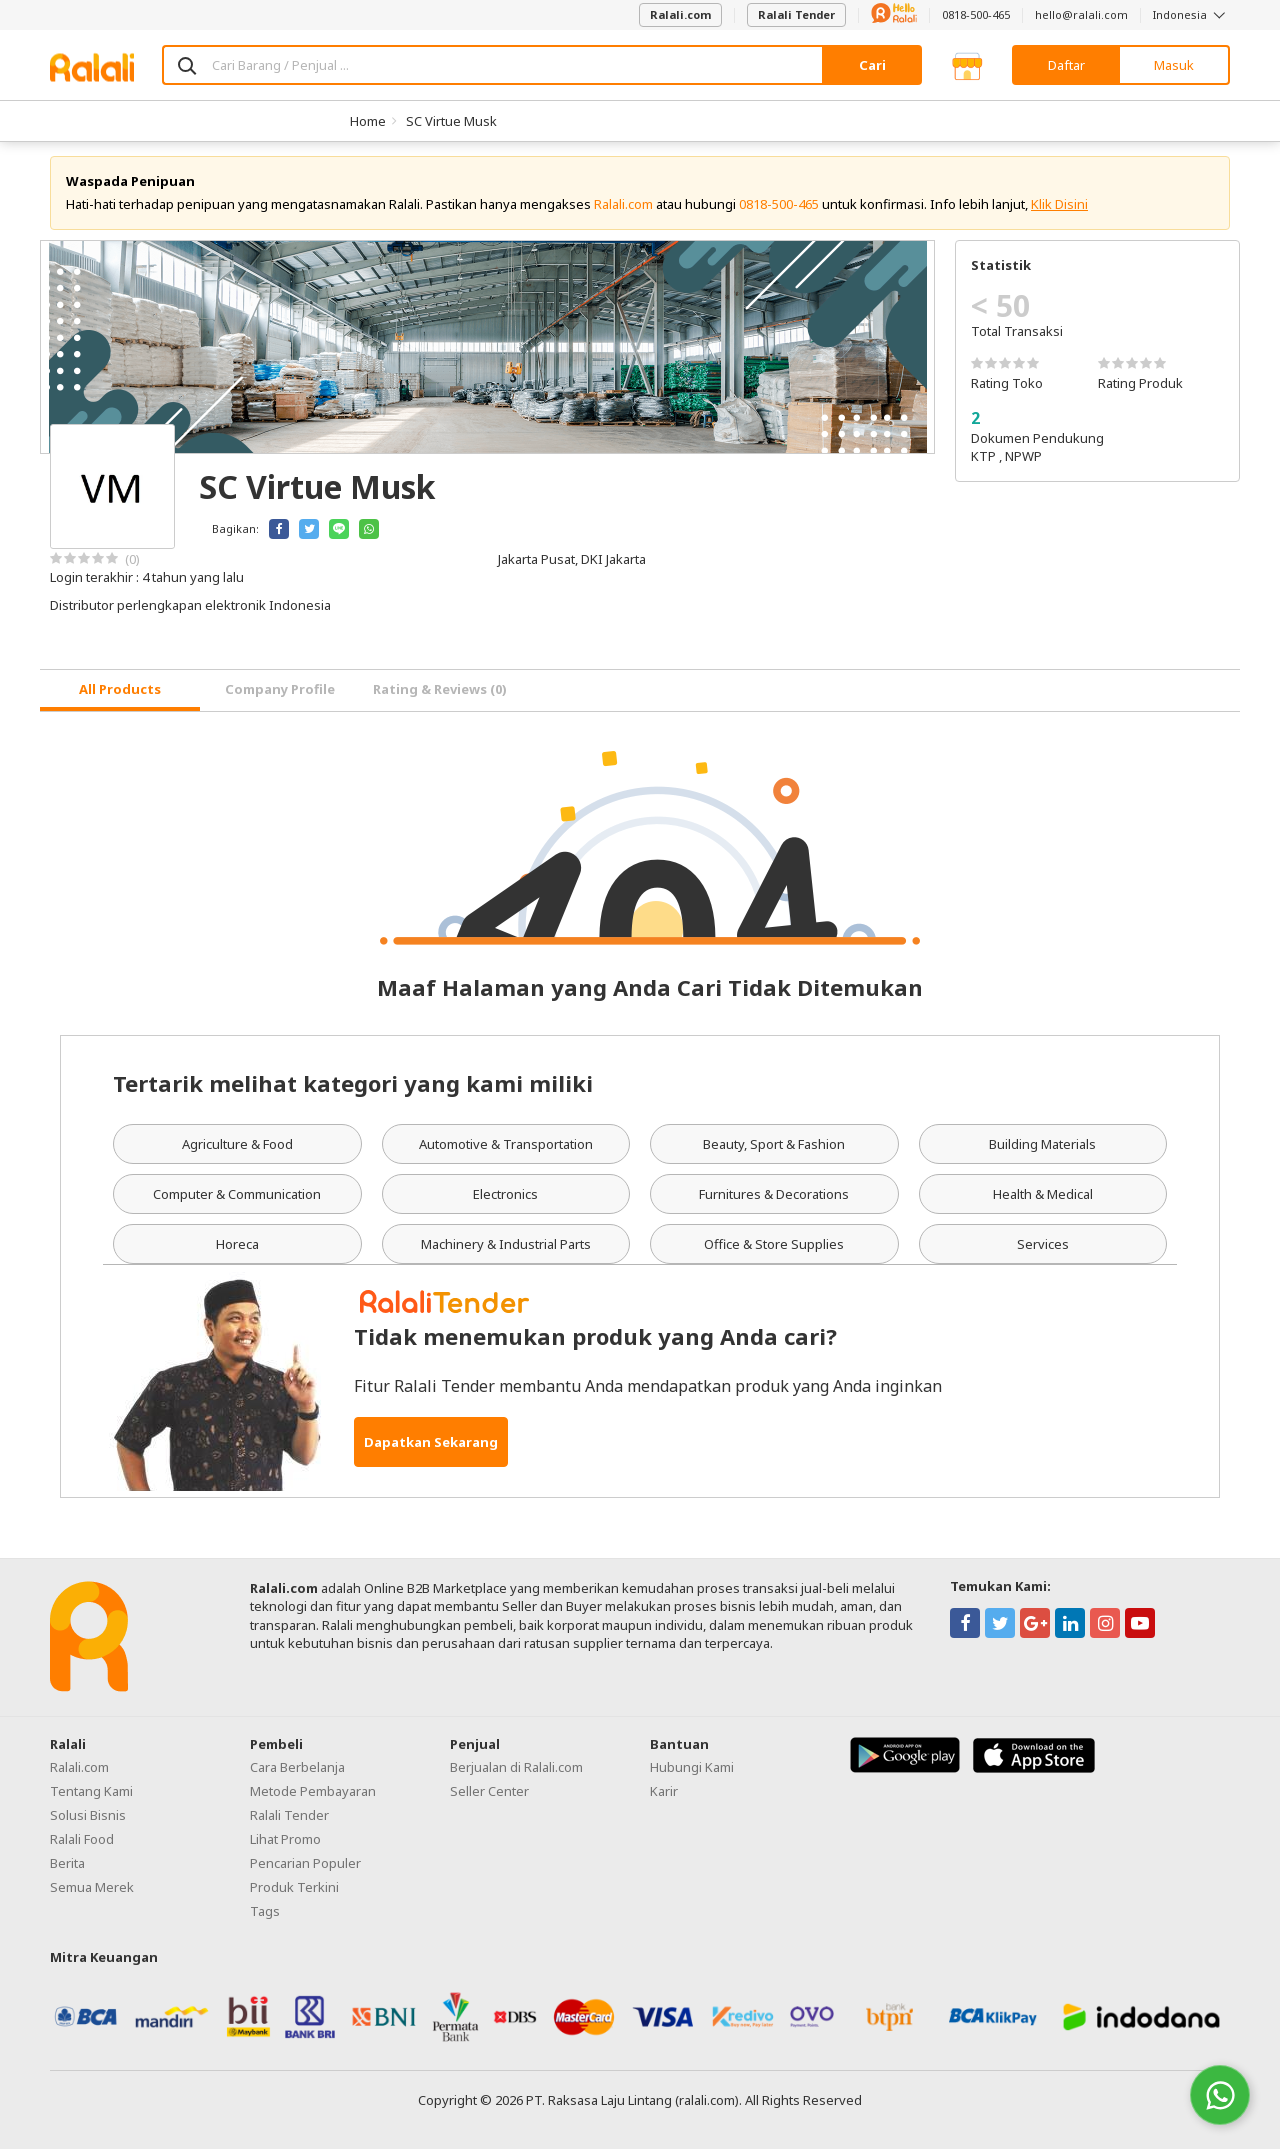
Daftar (1066, 65)
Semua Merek (92, 1892)
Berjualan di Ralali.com (516, 1772)
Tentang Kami (91, 1796)
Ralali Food (82, 1844)
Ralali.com (680, 14)
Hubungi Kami (692, 1772)
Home (368, 121)
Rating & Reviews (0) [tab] (440, 695)
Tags (265, 1916)
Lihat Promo (285, 1844)
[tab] (120, 696)
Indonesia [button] (1191, 14)
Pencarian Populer (305, 1868)
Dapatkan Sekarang (431, 1448)
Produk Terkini (294, 1892)
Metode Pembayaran (313, 1796)
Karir (664, 1796)
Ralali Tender (796, 14)
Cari (872, 65)
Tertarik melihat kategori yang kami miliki (353, 1088)
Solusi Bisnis (88, 1820)
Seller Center (489, 1796)
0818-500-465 (976, 14)
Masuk (1174, 65)
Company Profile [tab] (280, 695)
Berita (67, 1868)
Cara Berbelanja (297, 1772)
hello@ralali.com (1081, 14)
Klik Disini (1059, 210)
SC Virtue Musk (451, 121)
